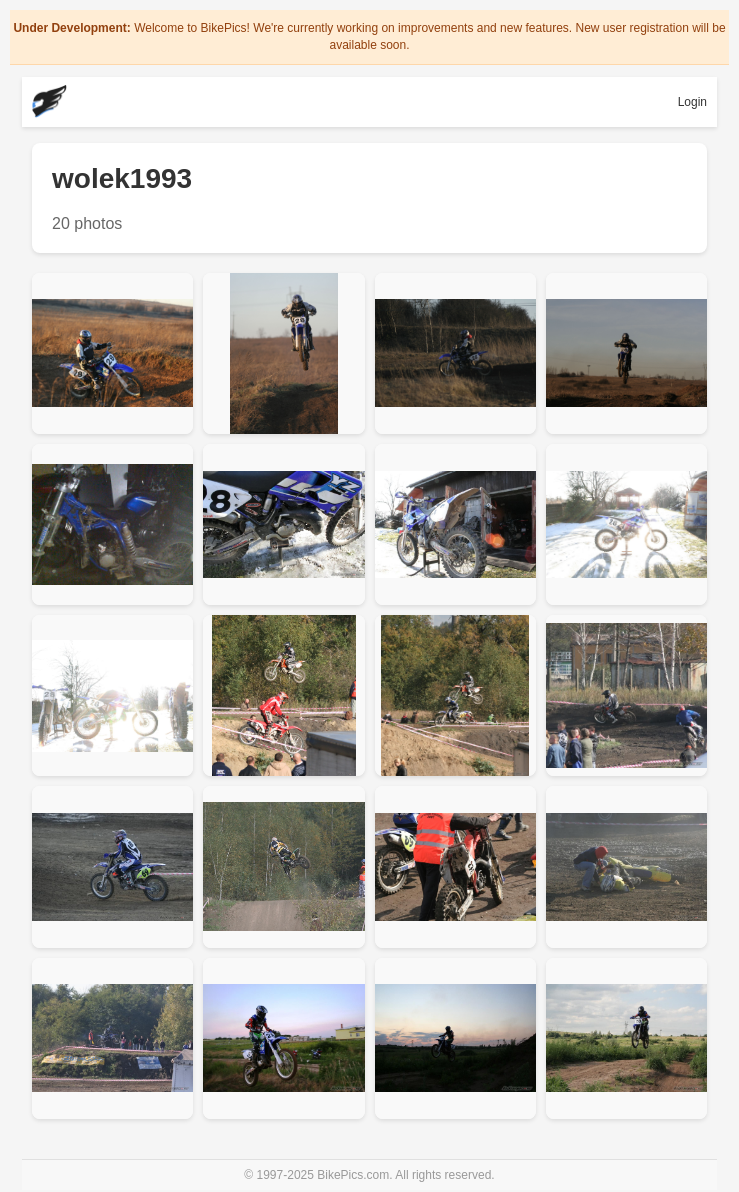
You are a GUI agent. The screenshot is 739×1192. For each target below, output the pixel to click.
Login (692, 102)
